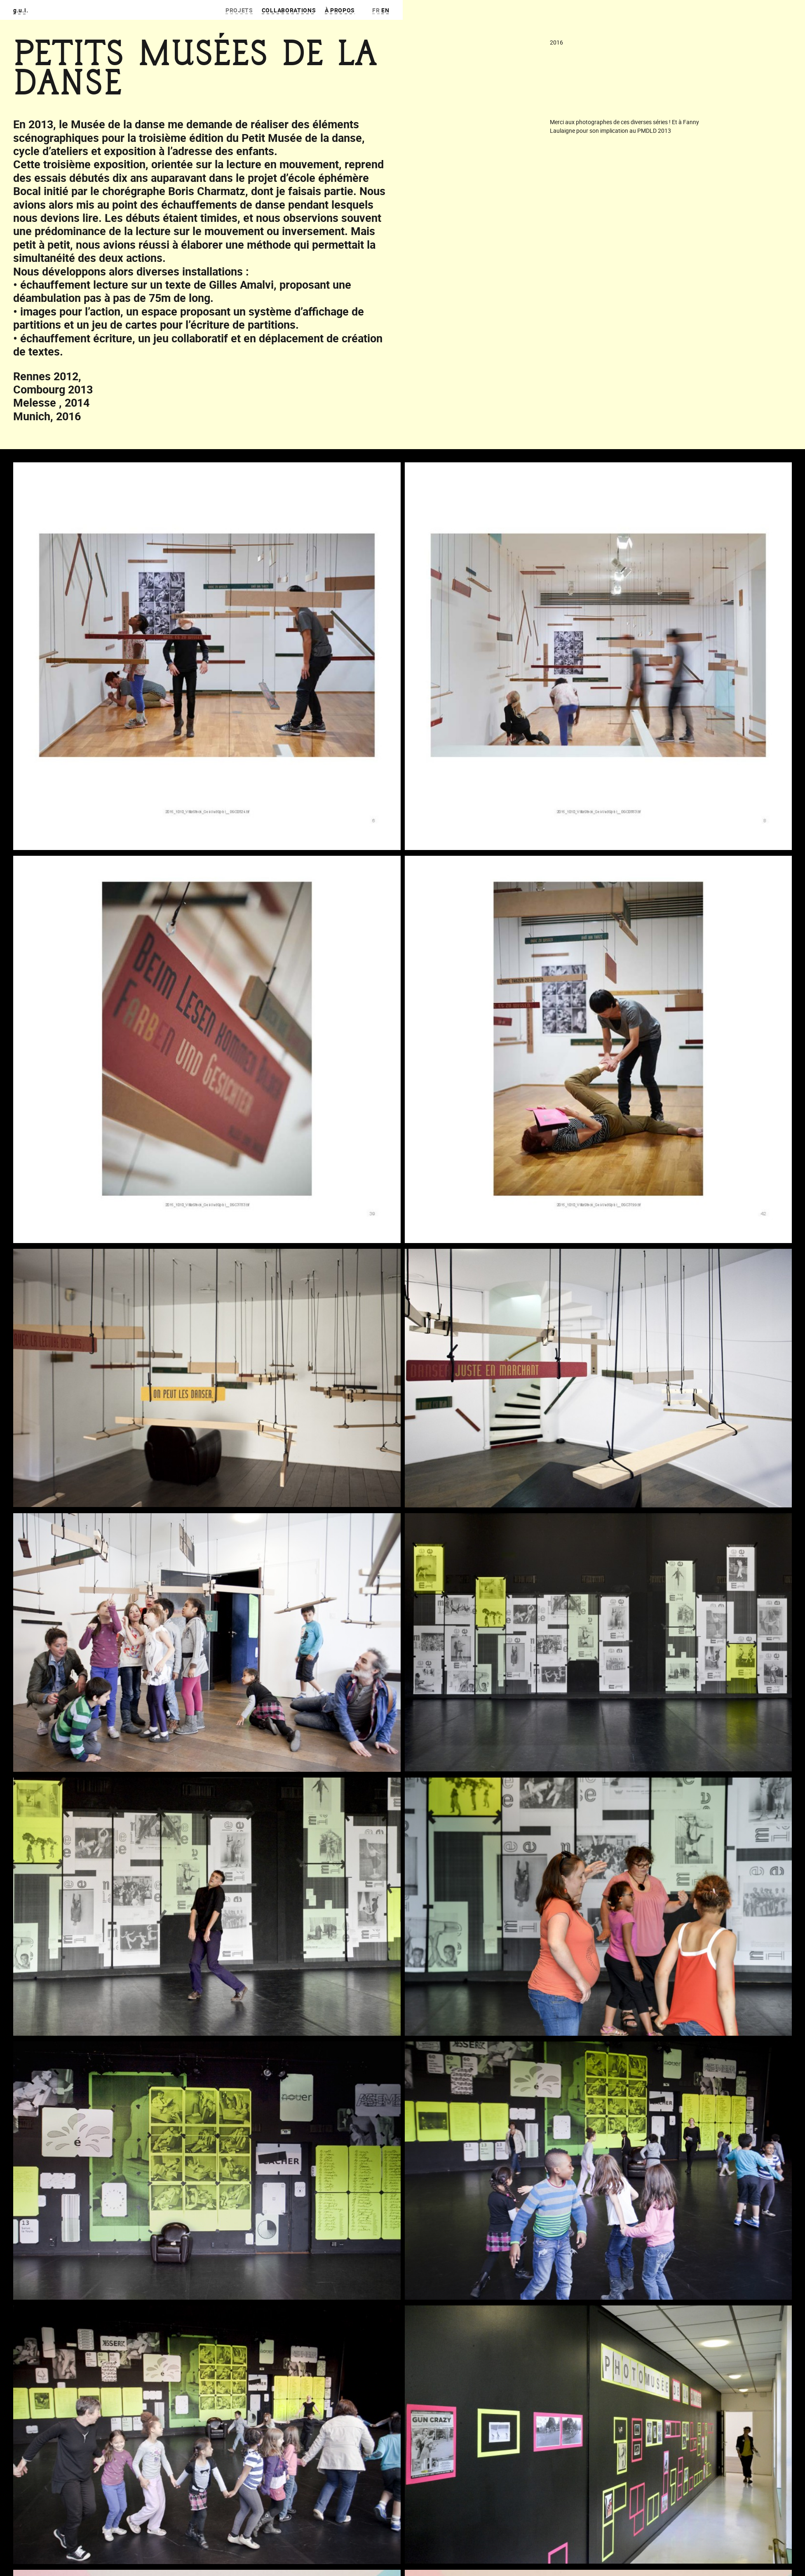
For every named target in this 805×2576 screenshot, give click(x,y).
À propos (340, 10)
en (385, 10)
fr (376, 10)
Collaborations (289, 10)
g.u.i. (20, 10)
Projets (239, 10)
